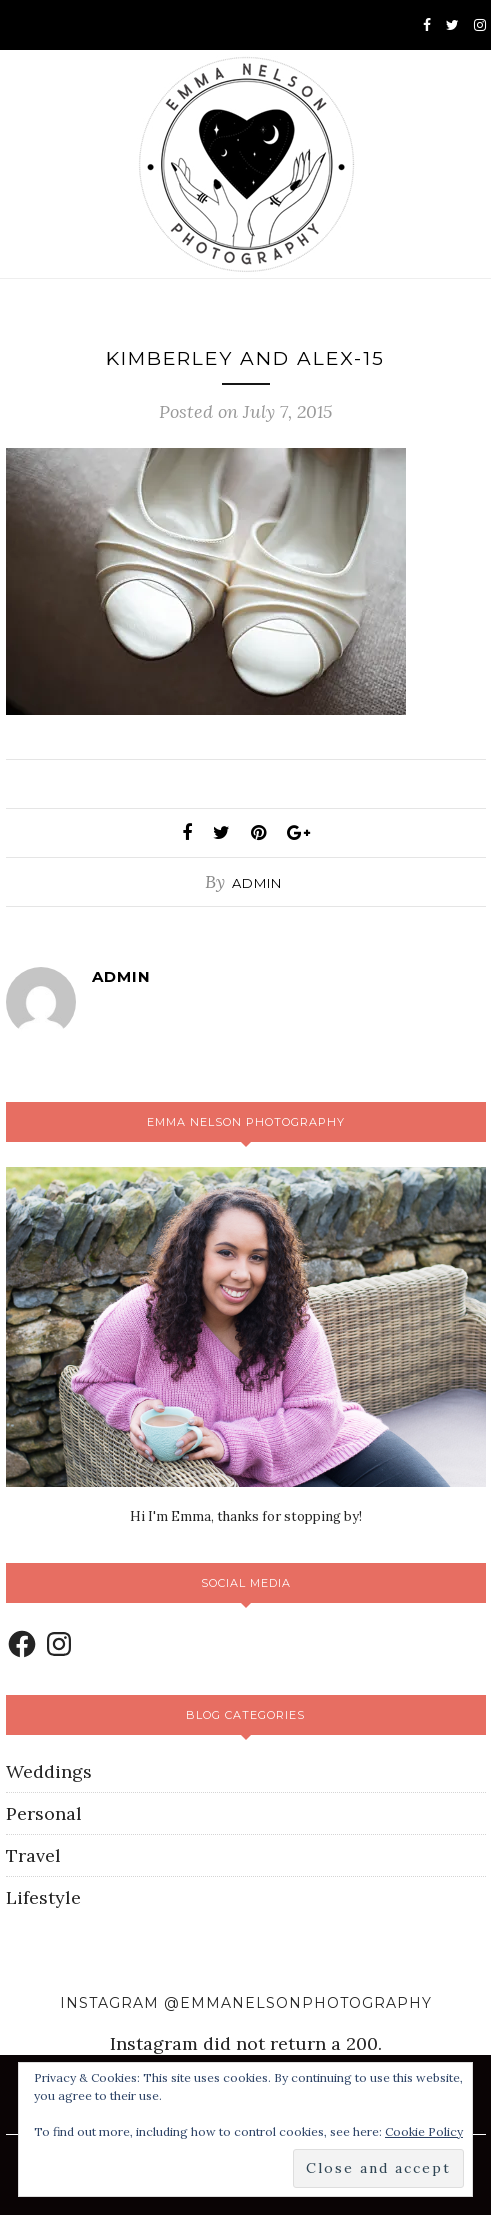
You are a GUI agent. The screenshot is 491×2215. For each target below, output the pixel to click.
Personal (44, 1813)
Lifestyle (43, 1897)
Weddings (49, 1771)
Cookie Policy (424, 2131)
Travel (33, 1855)
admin (257, 883)
